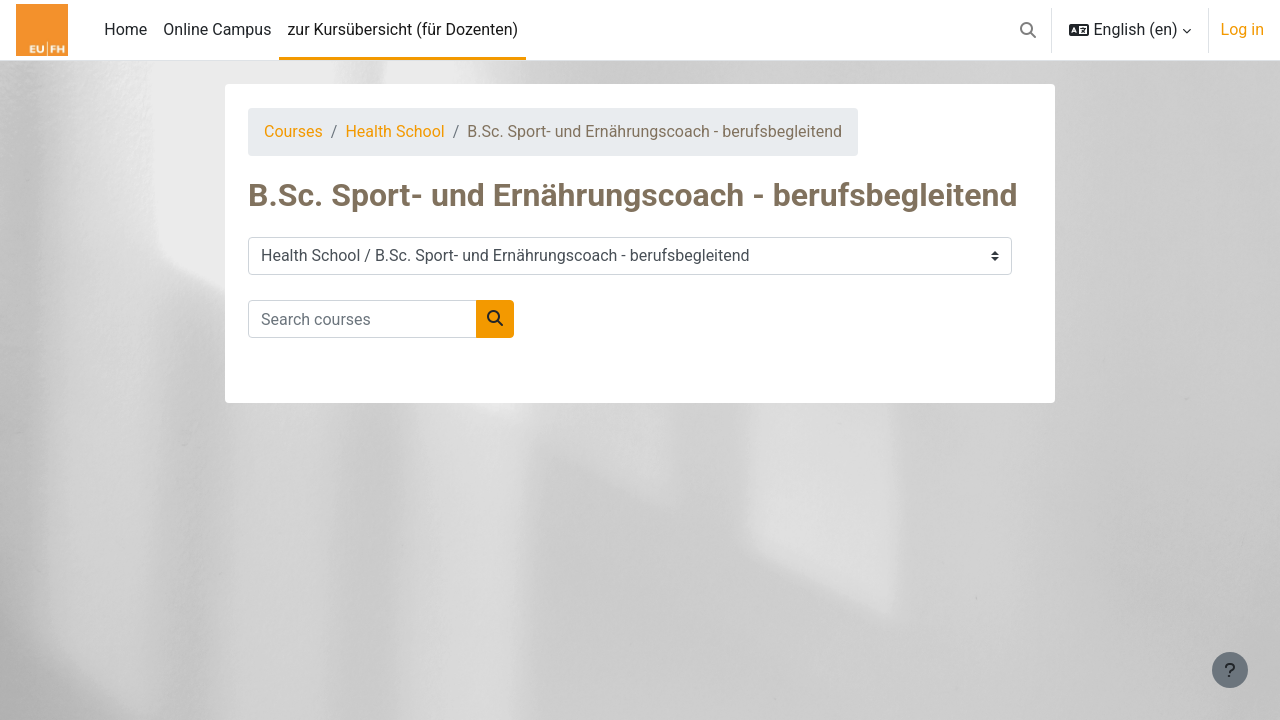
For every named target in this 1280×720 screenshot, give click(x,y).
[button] (1028, 30)
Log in (1242, 29)
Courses (293, 131)
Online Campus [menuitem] (217, 29)
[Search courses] (362, 319)
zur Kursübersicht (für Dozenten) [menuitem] (402, 29)
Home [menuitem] (125, 29)
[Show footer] (1230, 670)
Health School (394, 131)
